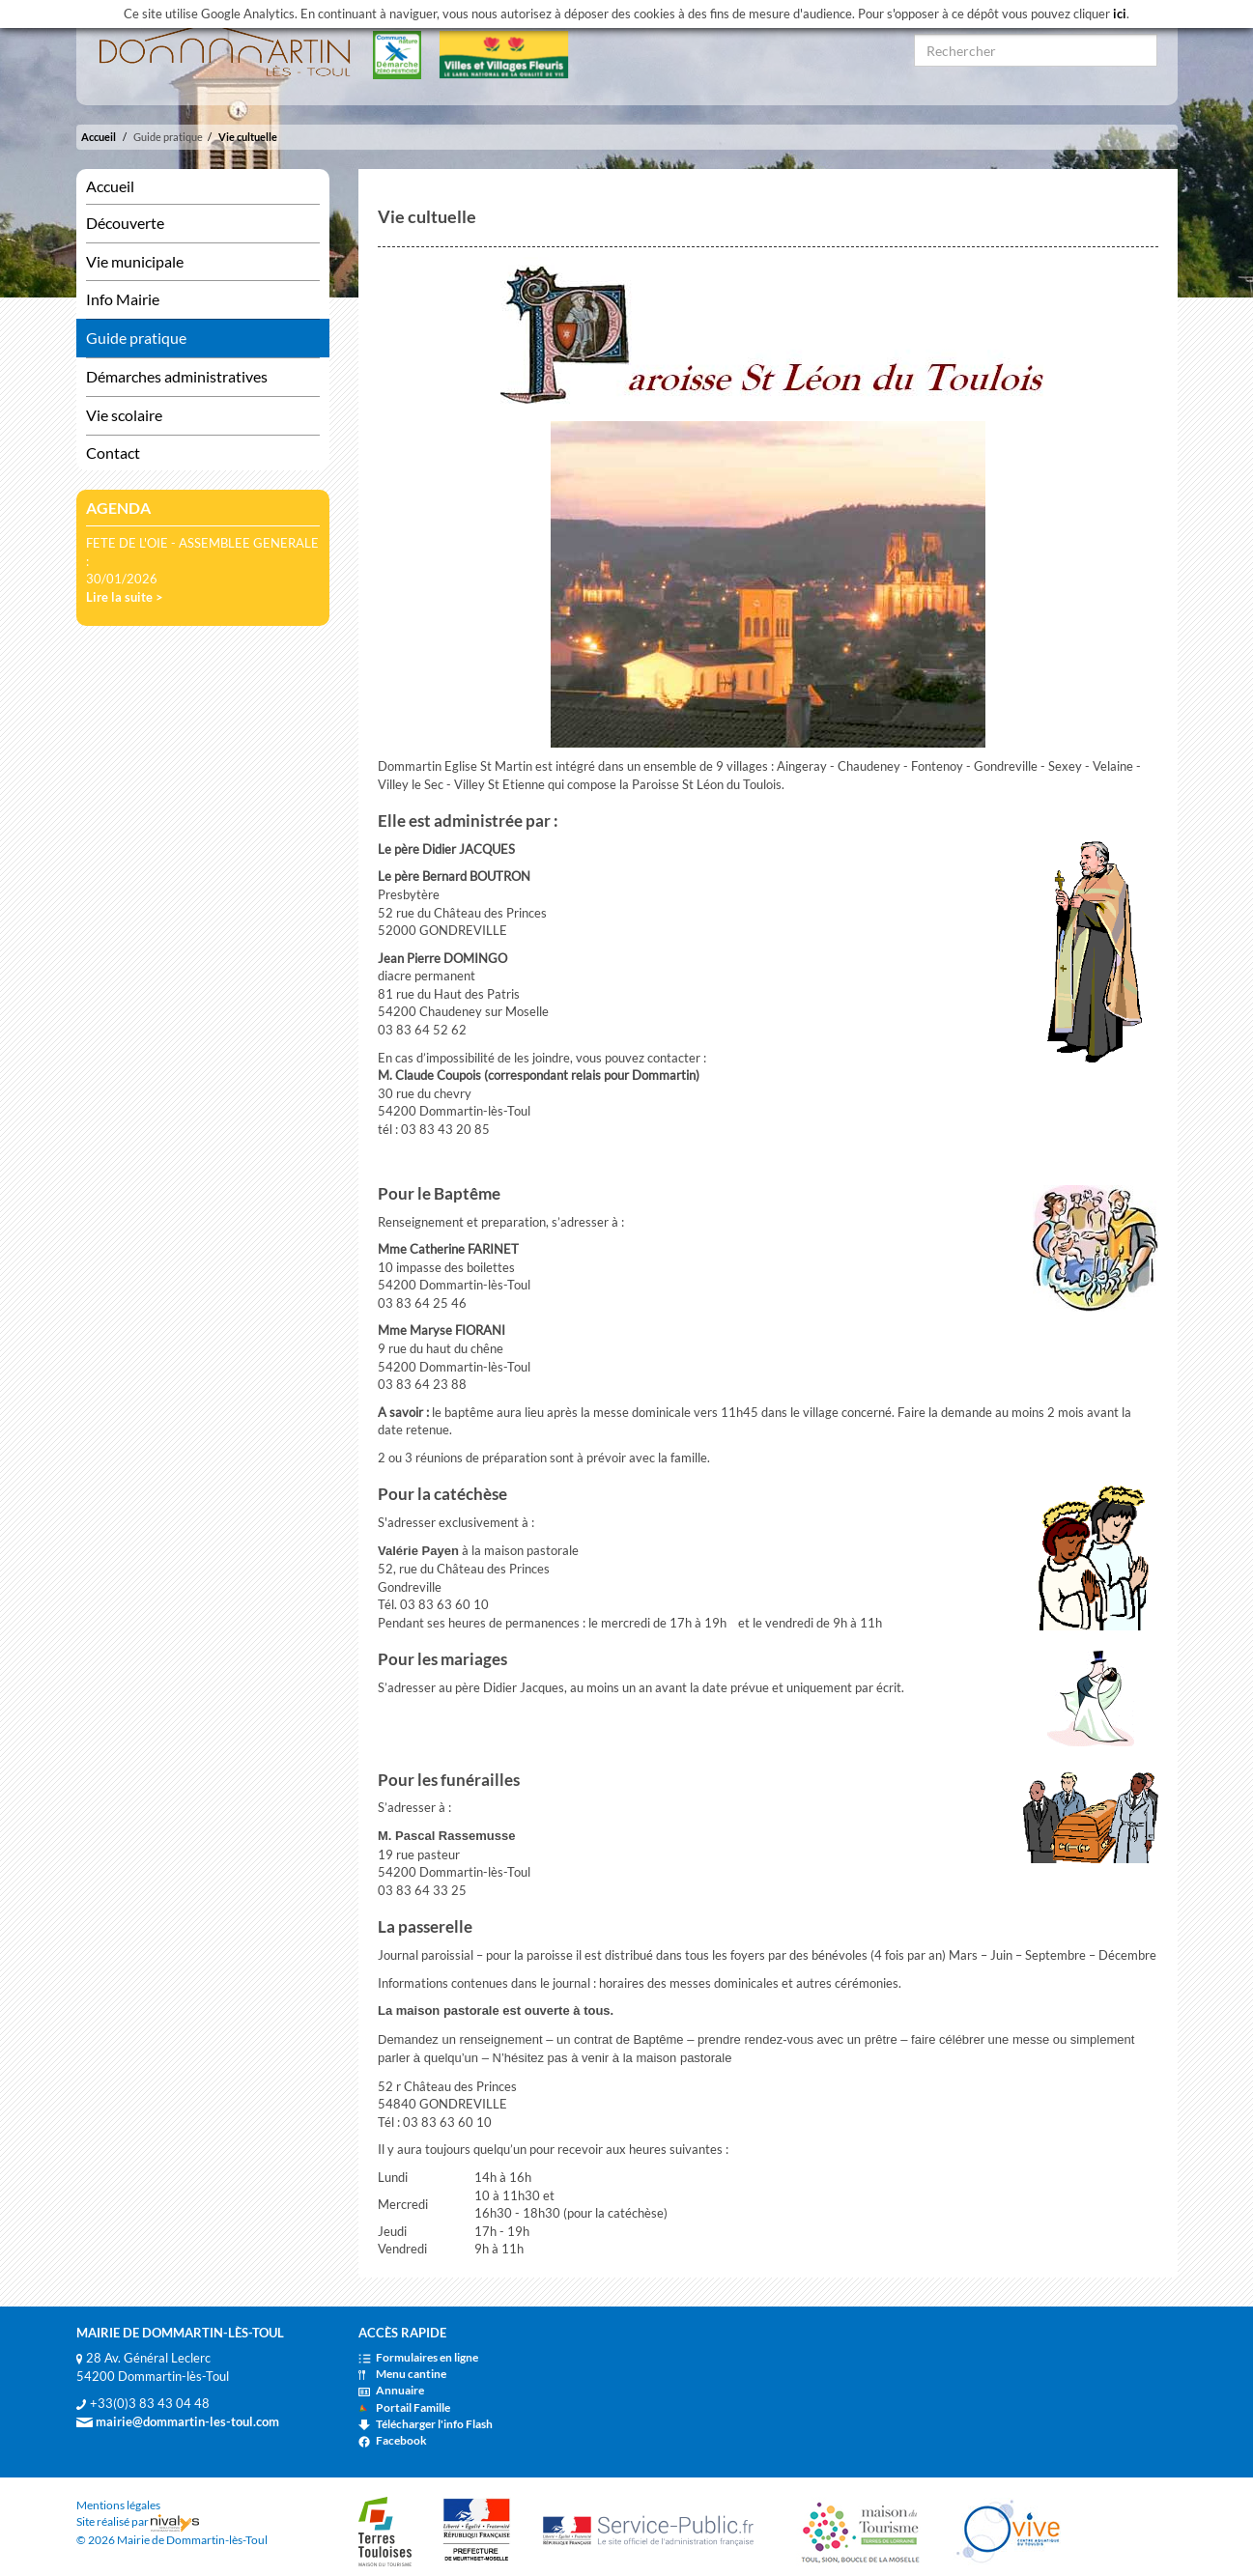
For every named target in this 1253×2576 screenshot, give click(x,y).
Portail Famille (404, 2407)
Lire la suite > (124, 597)
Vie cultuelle (247, 136)
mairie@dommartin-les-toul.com (177, 2421)
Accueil (98, 136)
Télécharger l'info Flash (425, 2424)
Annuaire (391, 2390)
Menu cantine (402, 2373)
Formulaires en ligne (418, 2357)
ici (1119, 13)
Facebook (392, 2440)
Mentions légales (118, 2505)
